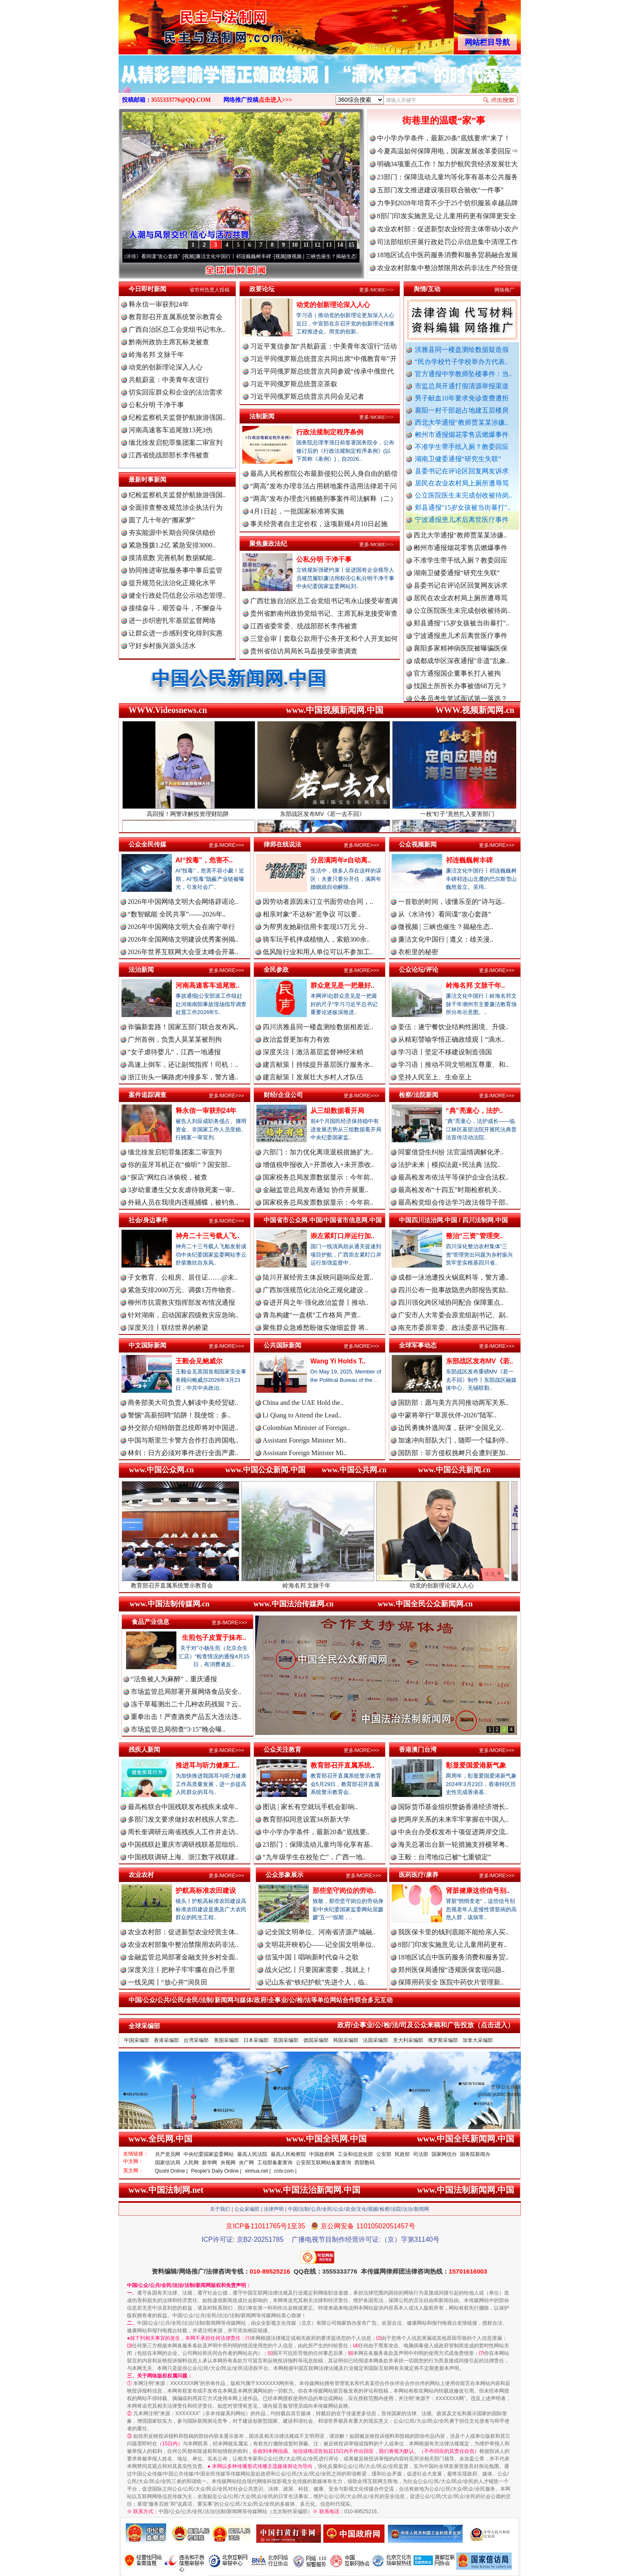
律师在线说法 (282, 844)
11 (306, 245)
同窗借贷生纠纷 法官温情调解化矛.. (451, 1152)
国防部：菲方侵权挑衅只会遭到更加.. (453, 1452)
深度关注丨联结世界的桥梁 (168, 1327)
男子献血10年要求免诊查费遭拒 (462, 398)
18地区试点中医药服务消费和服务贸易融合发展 (447, 254)
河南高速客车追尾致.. (208, 985)
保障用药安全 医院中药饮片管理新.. (451, 1982)
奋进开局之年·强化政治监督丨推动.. (315, 1302)
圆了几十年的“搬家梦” (162, 520)
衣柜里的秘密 (418, 951)
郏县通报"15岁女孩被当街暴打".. (463, 507)
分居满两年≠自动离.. (341, 860)
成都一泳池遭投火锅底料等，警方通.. (453, 1277)
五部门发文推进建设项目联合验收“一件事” (440, 190)
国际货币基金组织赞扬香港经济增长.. (453, 1806)
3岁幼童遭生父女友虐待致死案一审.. (181, 1189)
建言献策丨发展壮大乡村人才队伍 (313, 1077)
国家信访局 (167, 2163)
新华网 (209, 2163)
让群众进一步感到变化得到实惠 (175, 633)
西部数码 (364, 2163)
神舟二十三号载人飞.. (208, 1235)
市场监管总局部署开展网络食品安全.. (186, 1691)
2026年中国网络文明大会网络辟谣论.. (183, 901)
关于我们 (220, 2209)
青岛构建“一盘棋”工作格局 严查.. (312, 1315)
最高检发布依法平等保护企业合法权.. (453, 1177)
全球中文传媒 (188, 24)
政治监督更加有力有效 (296, 1039)
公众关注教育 (282, 1749)
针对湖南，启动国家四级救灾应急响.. (183, 1315)
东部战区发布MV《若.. (479, 1361)
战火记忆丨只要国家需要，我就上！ (318, 1969)
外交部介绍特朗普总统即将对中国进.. (183, 1427)
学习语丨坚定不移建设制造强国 (445, 1052)
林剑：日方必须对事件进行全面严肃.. (183, 1452)
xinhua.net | (258, 2171)
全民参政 (276, 969)
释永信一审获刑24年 (159, 304)
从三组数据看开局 (337, 1110)
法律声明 (274, 2209)
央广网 (246, 2163)
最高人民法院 (252, 2154)
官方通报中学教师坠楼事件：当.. (463, 373)
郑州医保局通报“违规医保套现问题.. (451, 1969)
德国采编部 (316, 2040)
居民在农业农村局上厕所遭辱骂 (462, 483)
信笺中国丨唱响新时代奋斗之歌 (312, 1957)
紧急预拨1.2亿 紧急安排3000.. (172, 545)
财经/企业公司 (283, 1094)
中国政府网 (321, 2154)
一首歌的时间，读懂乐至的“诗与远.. (451, 901)
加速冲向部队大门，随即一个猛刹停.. (453, 1440)
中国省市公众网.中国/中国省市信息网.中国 (323, 1219)
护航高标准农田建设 (206, 1890)
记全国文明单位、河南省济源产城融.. (320, 1932)
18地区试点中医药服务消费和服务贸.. (453, 1957)
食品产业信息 (150, 1621)
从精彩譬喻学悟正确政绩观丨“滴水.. (451, 1039)
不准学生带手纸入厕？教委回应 (462, 446)
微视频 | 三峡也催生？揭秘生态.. (445, 926)
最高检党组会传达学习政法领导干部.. (453, 1202)
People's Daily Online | (216, 2171)
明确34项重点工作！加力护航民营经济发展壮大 (447, 164)
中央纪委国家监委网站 (209, 2154)
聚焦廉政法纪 (268, 543)
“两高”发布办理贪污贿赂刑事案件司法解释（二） (323, 498)
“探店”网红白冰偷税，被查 (167, 1177)
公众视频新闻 (418, 844)
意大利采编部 (408, 2040)
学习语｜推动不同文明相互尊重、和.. (453, 1064)
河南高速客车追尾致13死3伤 (170, 430)
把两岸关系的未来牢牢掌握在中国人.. (453, 1819)
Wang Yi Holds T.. (338, 1361)
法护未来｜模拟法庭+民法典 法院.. (449, 1164)
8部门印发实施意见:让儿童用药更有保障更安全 (446, 215)
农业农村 (141, 1874)
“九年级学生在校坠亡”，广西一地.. (314, 1857)
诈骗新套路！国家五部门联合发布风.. (183, 1026)
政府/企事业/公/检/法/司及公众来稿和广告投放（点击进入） (425, 2025)
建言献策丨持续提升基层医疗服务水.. (318, 1064)
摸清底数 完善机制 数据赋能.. (172, 557)
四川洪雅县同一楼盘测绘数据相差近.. (318, 1026)
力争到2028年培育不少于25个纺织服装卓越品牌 (447, 202)
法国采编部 (375, 2040)
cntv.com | (285, 2171)
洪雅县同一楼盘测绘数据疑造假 (462, 349)
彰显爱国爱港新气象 (476, 1765)
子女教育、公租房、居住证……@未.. (183, 1277)
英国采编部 (285, 2040)
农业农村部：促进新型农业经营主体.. (183, 1932)
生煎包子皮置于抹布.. (214, 1637)
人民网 (191, 2163)
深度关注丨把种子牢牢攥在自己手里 (181, 1969)
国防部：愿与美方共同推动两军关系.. (453, 1402)
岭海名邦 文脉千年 (156, 354)
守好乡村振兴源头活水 (162, 645)
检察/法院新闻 (418, 1094)
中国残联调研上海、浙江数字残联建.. (183, 1857)
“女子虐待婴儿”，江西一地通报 (174, 1052)
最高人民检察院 (288, 2154)
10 (295, 245)
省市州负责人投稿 (209, 290)
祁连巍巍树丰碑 (469, 860)
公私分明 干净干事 (156, 404)
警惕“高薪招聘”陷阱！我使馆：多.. (179, 1415)
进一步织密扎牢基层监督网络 (172, 620)
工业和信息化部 (355, 2154)
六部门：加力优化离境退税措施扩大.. (318, 1152)
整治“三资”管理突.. (474, 1235)
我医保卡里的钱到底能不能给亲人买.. (453, 1932)
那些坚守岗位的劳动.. (345, 1890)
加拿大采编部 (478, 2040)
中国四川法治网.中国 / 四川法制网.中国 (453, 1219)
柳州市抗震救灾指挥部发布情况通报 (181, 1302)
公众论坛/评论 (418, 969)
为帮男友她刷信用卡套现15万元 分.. (315, 926)
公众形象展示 (284, 1874)
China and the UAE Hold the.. (303, 1402)
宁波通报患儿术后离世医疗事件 (462, 519)
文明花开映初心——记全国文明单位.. (320, 1944)
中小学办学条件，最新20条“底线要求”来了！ (443, 138)
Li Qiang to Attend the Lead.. (302, 1415)
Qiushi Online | (171, 2171)
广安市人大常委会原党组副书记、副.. (453, 1315)
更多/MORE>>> (376, 290)
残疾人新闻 (144, 1749)
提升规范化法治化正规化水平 (172, 582)
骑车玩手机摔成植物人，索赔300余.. (316, 939)
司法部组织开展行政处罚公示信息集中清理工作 (447, 241)
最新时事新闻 (147, 479)
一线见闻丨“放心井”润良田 (167, 1982)
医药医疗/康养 (418, 1874)
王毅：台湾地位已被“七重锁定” (444, 1857)
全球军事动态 (418, 1345)
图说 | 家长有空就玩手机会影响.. (310, 1806)
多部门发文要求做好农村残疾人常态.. (183, 1819)
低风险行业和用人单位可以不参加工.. (318, 951)
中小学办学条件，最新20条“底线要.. (316, 1831)
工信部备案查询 (274, 2163)
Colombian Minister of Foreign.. (306, 1427)
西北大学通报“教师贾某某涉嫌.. (461, 422)
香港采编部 (166, 2040)
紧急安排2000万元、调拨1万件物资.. (181, 1289)
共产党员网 (167, 2154)
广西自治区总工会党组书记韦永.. (177, 329)
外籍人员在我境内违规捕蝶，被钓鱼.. (183, 1202)
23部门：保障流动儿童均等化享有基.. (318, 1844)
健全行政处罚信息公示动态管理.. (177, 595)
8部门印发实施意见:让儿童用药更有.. (452, 1944)
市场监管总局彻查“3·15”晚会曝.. (178, 1729)
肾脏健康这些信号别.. (478, 1890)
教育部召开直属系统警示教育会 (175, 316)
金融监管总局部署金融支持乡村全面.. (183, 1957)
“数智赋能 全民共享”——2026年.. (177, 914)
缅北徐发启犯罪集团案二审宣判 (175, 442)
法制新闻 (261, 416)
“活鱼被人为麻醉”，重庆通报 (174, 1679)
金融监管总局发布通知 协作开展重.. (315, 1189)
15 (351, 245)
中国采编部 (136, 2040)
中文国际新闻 (147, 1345)
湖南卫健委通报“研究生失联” (458, 458)
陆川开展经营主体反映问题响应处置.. (318, 1277)
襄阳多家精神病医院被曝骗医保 (460, 654)
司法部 (420, 2154)
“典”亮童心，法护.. (474, 1110)
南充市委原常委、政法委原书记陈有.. (453, 1327)
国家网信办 (444, 2154)
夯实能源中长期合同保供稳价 (172, 532)
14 (340, 245)
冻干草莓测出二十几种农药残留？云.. (186, 1704)
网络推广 (504, 290)
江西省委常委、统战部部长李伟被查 (303, 626)
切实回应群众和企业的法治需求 (175, 392)
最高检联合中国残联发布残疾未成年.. (183, 1806)
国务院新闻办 (475, 2154)
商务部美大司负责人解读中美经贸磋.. (183, 1402)
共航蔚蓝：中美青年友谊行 (169, 379)
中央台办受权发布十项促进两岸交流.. (453, 1831)
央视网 (227, 2163)
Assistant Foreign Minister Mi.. (305, 1440)
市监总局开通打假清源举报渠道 (462, 386)
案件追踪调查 (147, 1094)
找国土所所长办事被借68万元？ (460, 692)
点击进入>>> (275, 100)
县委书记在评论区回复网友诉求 (462, 471)
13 (329, 245)
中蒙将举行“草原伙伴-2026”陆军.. (447, 1415)
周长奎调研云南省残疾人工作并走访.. (183, 1831)
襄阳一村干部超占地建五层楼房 (462, 410)
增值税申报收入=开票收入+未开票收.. (318, 1164)
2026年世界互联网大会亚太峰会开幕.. (183, 951)
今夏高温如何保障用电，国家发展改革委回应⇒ (447, 151)
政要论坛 (261, 288)
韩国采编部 (345, 2040)
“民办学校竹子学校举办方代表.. (461, 361)
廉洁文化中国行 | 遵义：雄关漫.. (445, 939)
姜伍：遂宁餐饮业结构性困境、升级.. (453, 1026)
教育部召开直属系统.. (342, 1765)
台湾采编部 (196, 2040)
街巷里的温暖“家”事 (443, 120)
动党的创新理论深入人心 (165, 367)
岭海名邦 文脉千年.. (475, 985)
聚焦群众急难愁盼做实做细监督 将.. (315, 1327)
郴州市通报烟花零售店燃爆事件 (462, 434)
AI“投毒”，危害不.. (204, 860)
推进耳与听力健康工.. (208, 1765)
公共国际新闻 (282, 1345)
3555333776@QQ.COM (181, 100)
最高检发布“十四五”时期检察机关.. (449, 1189)
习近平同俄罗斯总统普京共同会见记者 (307, 396)
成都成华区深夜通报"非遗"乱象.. (462, 667)
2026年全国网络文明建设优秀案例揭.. (183, 939)
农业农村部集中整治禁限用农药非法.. (183, 1944)
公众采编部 (246, 2209)
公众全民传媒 (147, 844)
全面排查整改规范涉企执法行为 (175, 507)
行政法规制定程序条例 (329, 432)
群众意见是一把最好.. (342, 985)
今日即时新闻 (147, 288)
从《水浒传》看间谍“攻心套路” (155, 256)
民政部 (402, 2154)
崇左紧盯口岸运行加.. (342, 1235)
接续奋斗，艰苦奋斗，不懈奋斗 (175, 608)
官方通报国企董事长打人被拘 (457, 680)
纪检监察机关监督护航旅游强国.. (177, 417)
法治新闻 (141, 969)
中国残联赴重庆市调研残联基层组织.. (183, 1844)
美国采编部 (226, 2040)
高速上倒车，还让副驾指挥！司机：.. (183, 1064)
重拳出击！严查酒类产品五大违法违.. (186, 1716)
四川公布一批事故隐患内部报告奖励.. (453, 1289)
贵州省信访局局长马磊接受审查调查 (303, 651)
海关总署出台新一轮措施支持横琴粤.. (453, 1844)
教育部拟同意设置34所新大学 (306, 1819)
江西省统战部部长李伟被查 (169, 455)
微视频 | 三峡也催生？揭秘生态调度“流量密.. (346, 256)
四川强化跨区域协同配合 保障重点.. (451, 1302)
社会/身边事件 (148, 1219)
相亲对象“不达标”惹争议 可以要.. (312, 914)
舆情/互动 (427, 288)
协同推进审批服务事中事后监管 (175, 570)
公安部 (383, 2154)
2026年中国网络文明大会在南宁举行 (181, 926)
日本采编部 (256, 2040)
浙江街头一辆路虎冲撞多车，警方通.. (183, 1077)
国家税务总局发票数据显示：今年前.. (318, 1177)
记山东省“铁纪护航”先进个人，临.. (316, 1982)
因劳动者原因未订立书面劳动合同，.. (318, 901)
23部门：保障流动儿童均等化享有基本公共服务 (447, 177)
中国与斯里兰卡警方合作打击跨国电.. (183, 1440)
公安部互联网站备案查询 (323, 2163)
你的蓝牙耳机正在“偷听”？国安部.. (179, 1164)
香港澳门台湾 (418, 1749)
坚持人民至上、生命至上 (435, 1077)
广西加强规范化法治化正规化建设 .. (315, 1289)
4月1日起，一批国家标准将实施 (297, 511)
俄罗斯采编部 (443, 2040)
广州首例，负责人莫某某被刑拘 (175, 1039)
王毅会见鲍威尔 (199, 1361)
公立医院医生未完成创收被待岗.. (463, 495)
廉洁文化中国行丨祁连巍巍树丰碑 (243, 256)
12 (318, 245)
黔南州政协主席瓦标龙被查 (169, 342)
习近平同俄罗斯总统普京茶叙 (293, 383)
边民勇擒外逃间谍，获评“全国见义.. (451, 1427)
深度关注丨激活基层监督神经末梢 (313, 1052)
